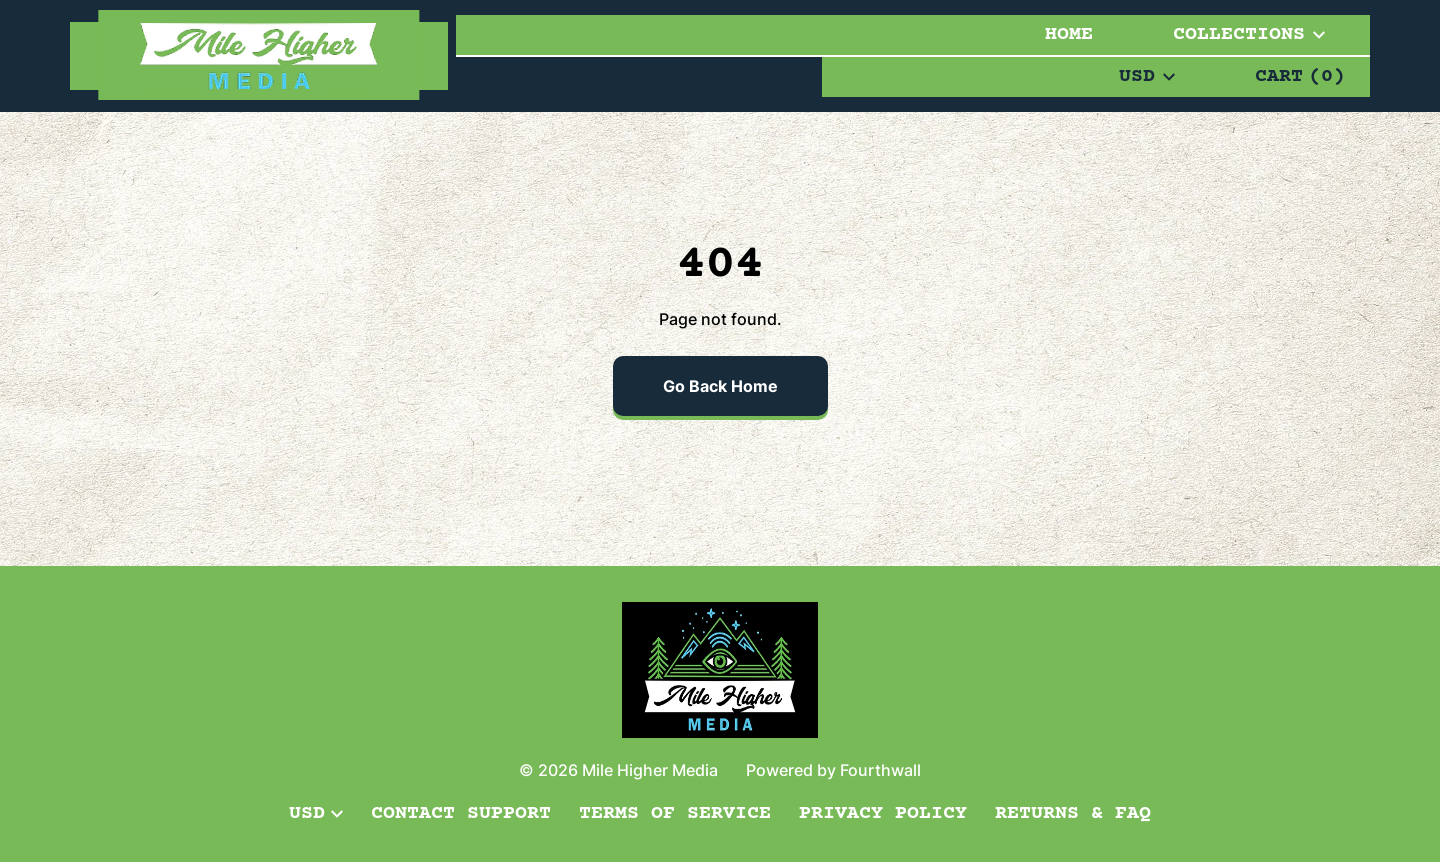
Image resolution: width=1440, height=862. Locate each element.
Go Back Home (720, 386)
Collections (1249, 34)
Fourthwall (880, 770)
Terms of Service (675, 813)
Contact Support (461, 813)
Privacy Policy (883, 813)
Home (1069, 34)
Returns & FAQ (1073, 813)
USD (1147, 76)
